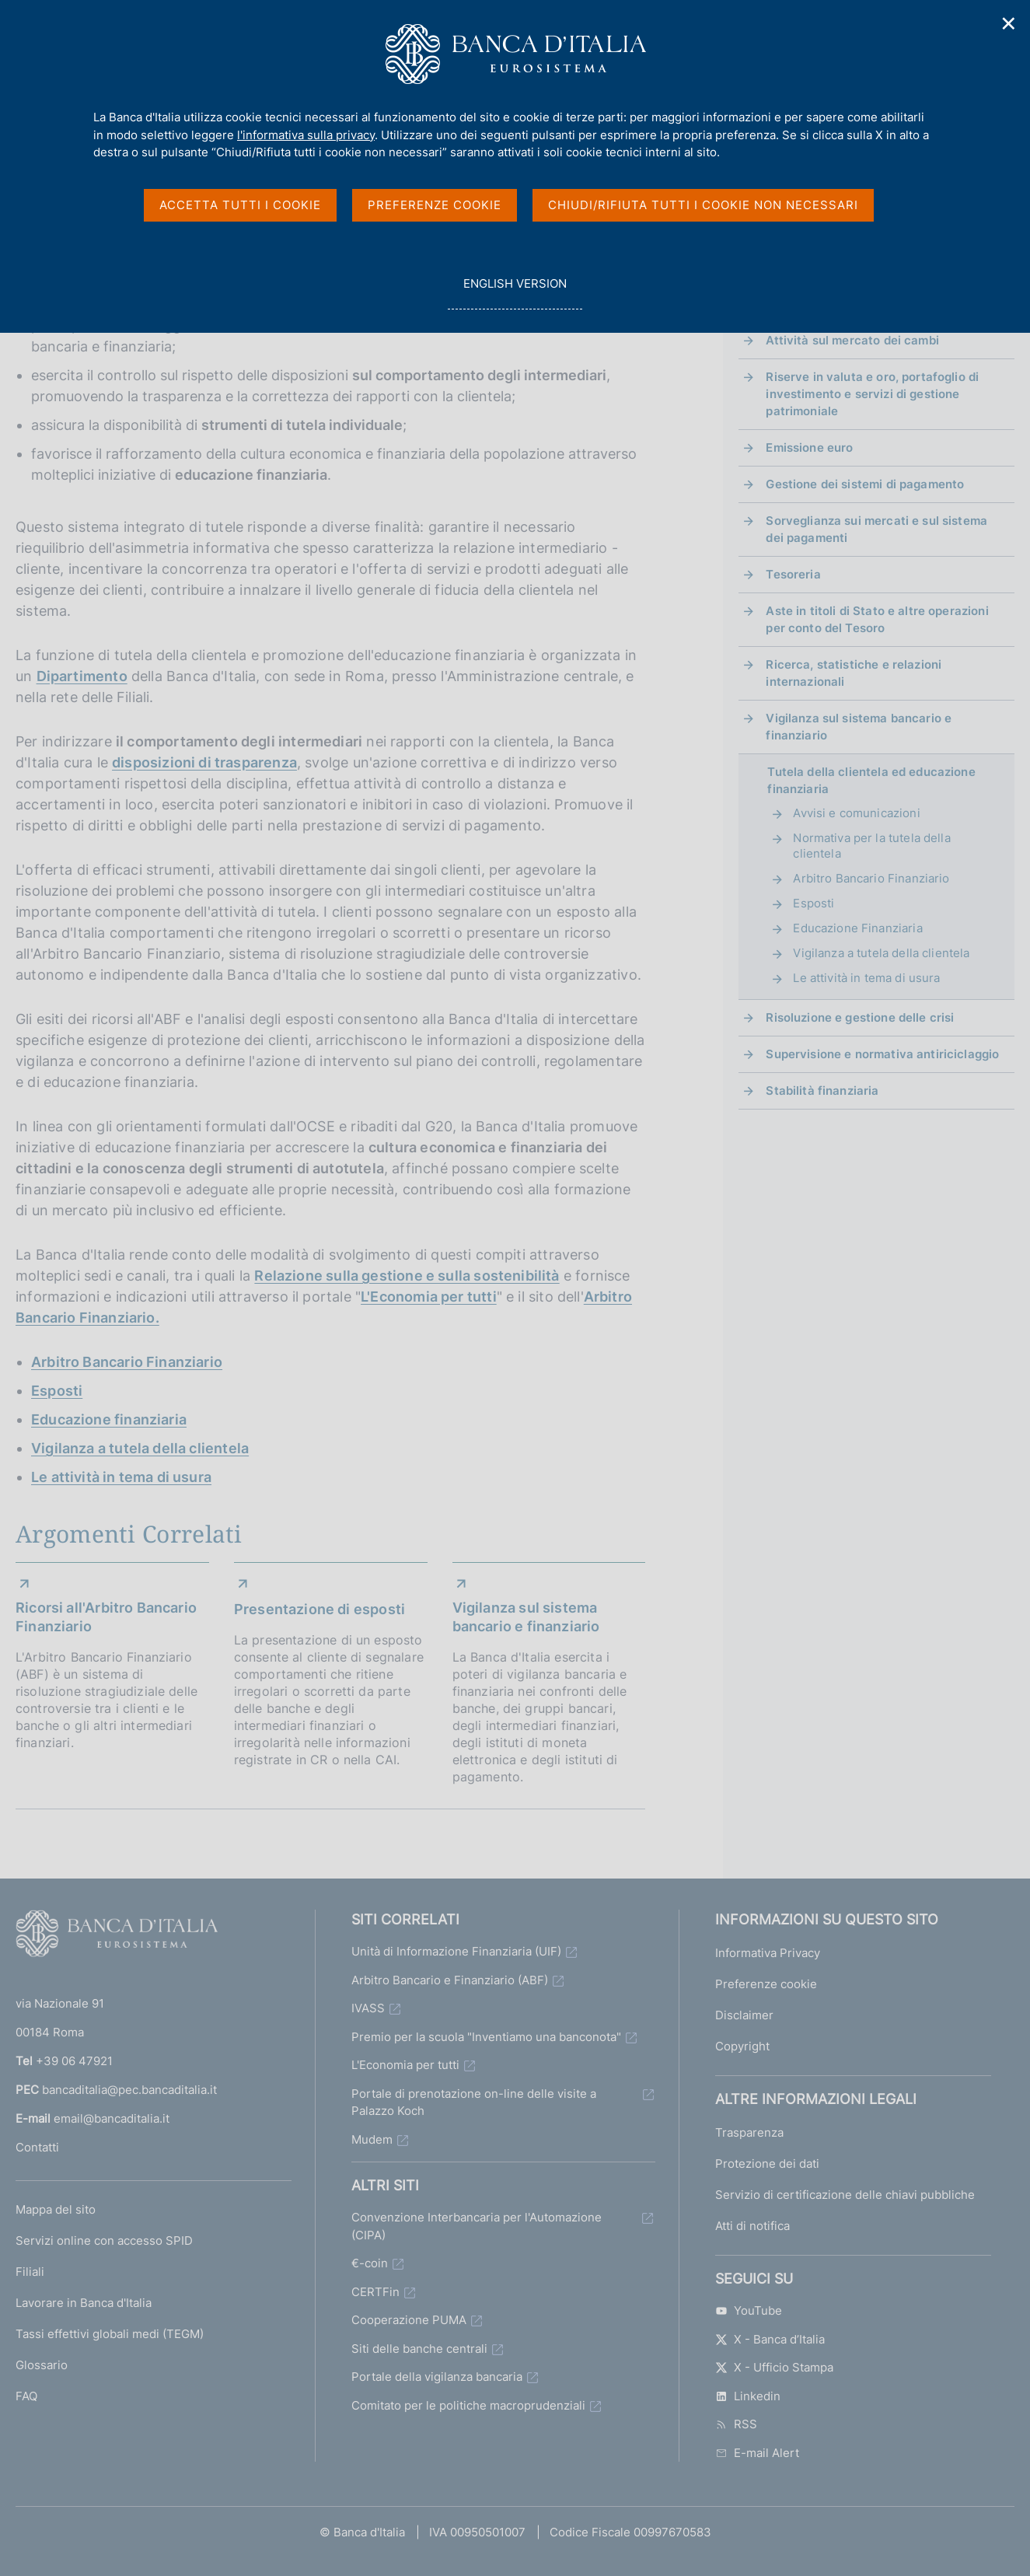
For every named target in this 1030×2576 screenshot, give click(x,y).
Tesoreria (793, 574)
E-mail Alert (757, 2452)
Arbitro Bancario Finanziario (126, 1362)
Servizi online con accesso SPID (104, 2240)
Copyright (742, 2046)
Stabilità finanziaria (822, 1090)
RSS (736, 2424)
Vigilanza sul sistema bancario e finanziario (526, 1616)
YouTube (748, 2310)
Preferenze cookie (766, 1984)
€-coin (369, 2263)
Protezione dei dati (767, 2163)
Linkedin (747, 2396)
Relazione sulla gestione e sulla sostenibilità (406, 1275)
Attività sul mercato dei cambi (852, 340)
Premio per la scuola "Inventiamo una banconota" (486, 2036)
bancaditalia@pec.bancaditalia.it (129, 2089)
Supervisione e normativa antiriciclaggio (882, 1054)
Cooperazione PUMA (408, 2319)
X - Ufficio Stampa (774, 2367)
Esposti (56, 1390)
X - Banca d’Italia (770, 2339)
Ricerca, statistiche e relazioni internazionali (853, 673)
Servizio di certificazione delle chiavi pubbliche (845, 2194)
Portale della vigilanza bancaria (436, 2376)
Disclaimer (744, 2015)
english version (515, 291)
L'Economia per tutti (429, 1296)
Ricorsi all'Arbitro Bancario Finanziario (106, 1616)
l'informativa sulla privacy (306, 135)
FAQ (26, 2396)
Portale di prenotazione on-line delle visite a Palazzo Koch (473, 2102)
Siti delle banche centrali (419, 2348)
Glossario (42, 2365)
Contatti (37, 2147)
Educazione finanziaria (109, 1419)
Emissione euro (809, 447)
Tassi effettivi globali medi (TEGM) (110, 2333)
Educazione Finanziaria (857, 928)
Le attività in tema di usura (121, 1477)
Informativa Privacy (767, 1952)
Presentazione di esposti (319, 1609)
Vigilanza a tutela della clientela (140, 1448)
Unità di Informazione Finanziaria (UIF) (456, 1951)
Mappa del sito (56, 2209)
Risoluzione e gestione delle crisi (860, 1017)
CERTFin (375, 2291)
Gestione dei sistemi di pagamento (865, 484)
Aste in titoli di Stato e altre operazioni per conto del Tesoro (877, 619)
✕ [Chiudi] (1009, 24)
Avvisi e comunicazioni (856, 813)
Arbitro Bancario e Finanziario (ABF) (449, 1980)
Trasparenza (749, 2132)
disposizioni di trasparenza (204, 762)
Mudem (372, 2139)
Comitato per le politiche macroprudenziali (468, 2405)
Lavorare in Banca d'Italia (84, 2302)
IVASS (368, 2008)
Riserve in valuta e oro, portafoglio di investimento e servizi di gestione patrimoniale (872, 393)
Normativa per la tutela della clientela (871, 845)
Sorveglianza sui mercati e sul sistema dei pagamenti (876, 529)
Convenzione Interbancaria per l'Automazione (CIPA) (476, 2226)
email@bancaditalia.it (111, 2118)
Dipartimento (82, 676)
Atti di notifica (752, 2225)
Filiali (30, 2271)
